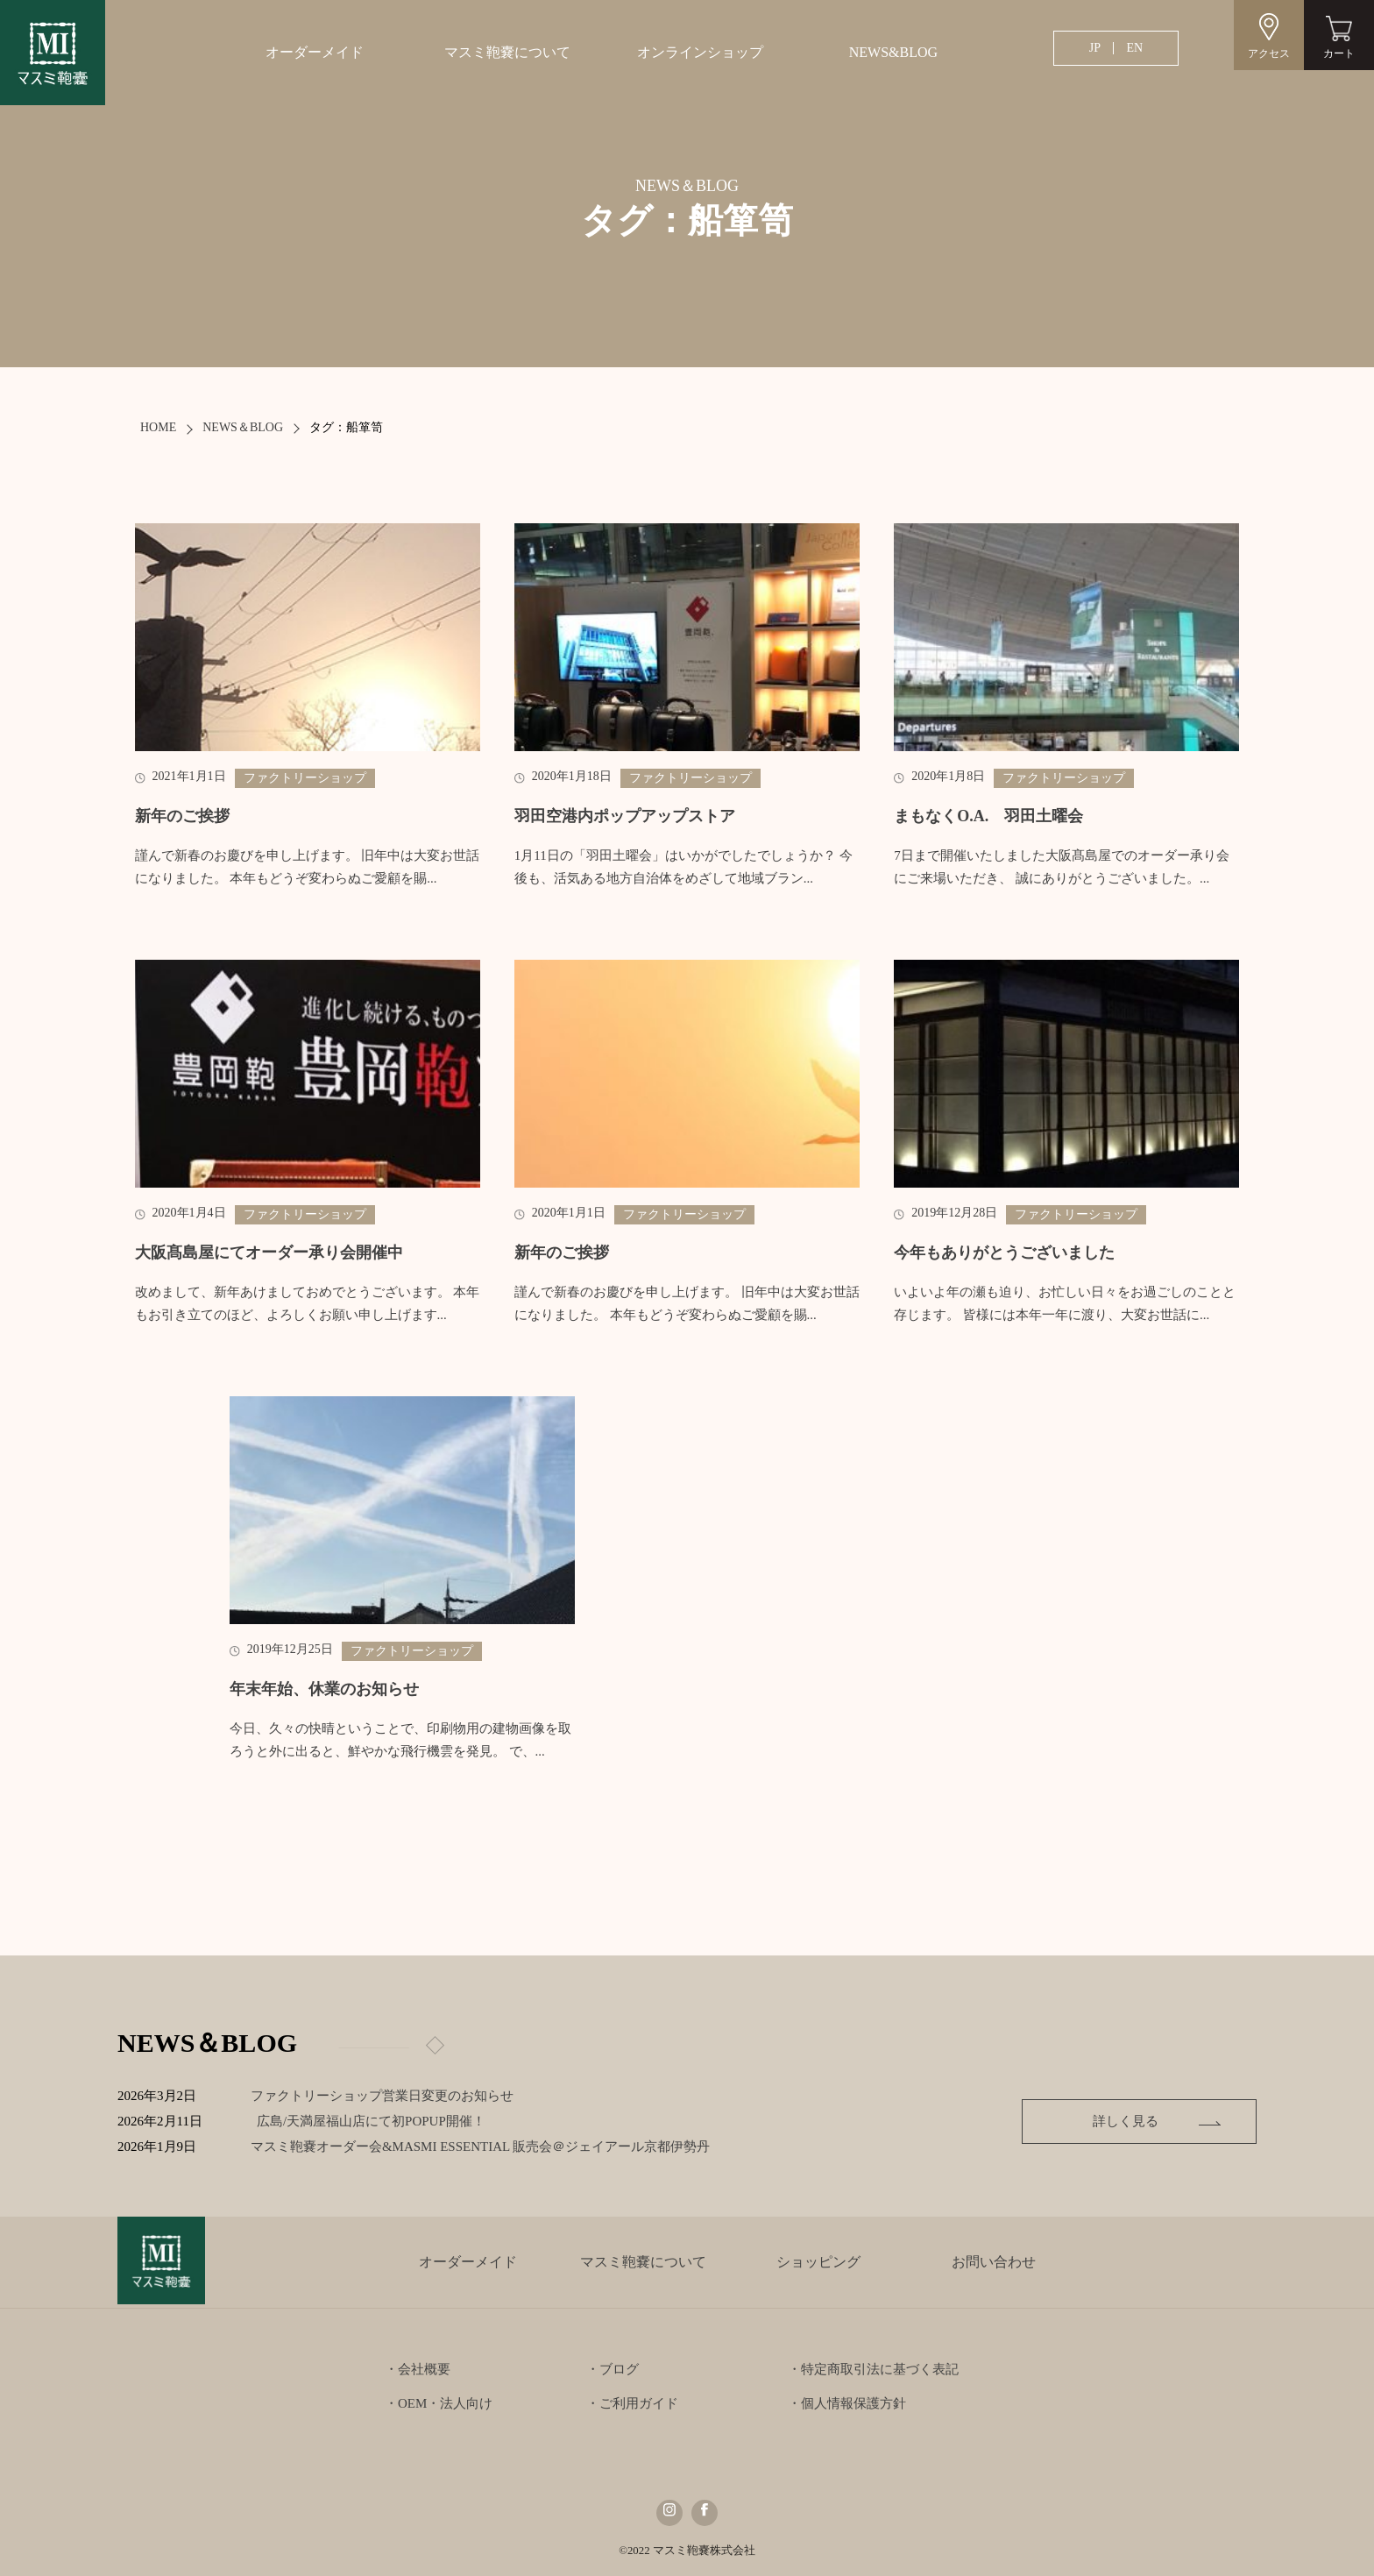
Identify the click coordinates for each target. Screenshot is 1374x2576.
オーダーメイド (315, 52)
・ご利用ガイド (632, 2403)
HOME (158, 427)
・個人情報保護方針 (847, 2403)
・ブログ (612, 2369)
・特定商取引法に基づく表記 (873, 2369)
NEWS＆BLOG (242, 427)
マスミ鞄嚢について (507, 52)
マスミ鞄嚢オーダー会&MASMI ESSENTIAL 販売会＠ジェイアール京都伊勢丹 (494, 2147)
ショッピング (818, 2261)
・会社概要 (417, 2369)
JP (1095, 47)
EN (1134, 47)
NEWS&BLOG (893, 52)
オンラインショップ (700, 52)
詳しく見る (1135, 2121)
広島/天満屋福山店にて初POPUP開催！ (385, 2121)
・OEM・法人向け (438, 2403)
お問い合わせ (994, 2261)
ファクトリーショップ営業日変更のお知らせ (382, 2096)
